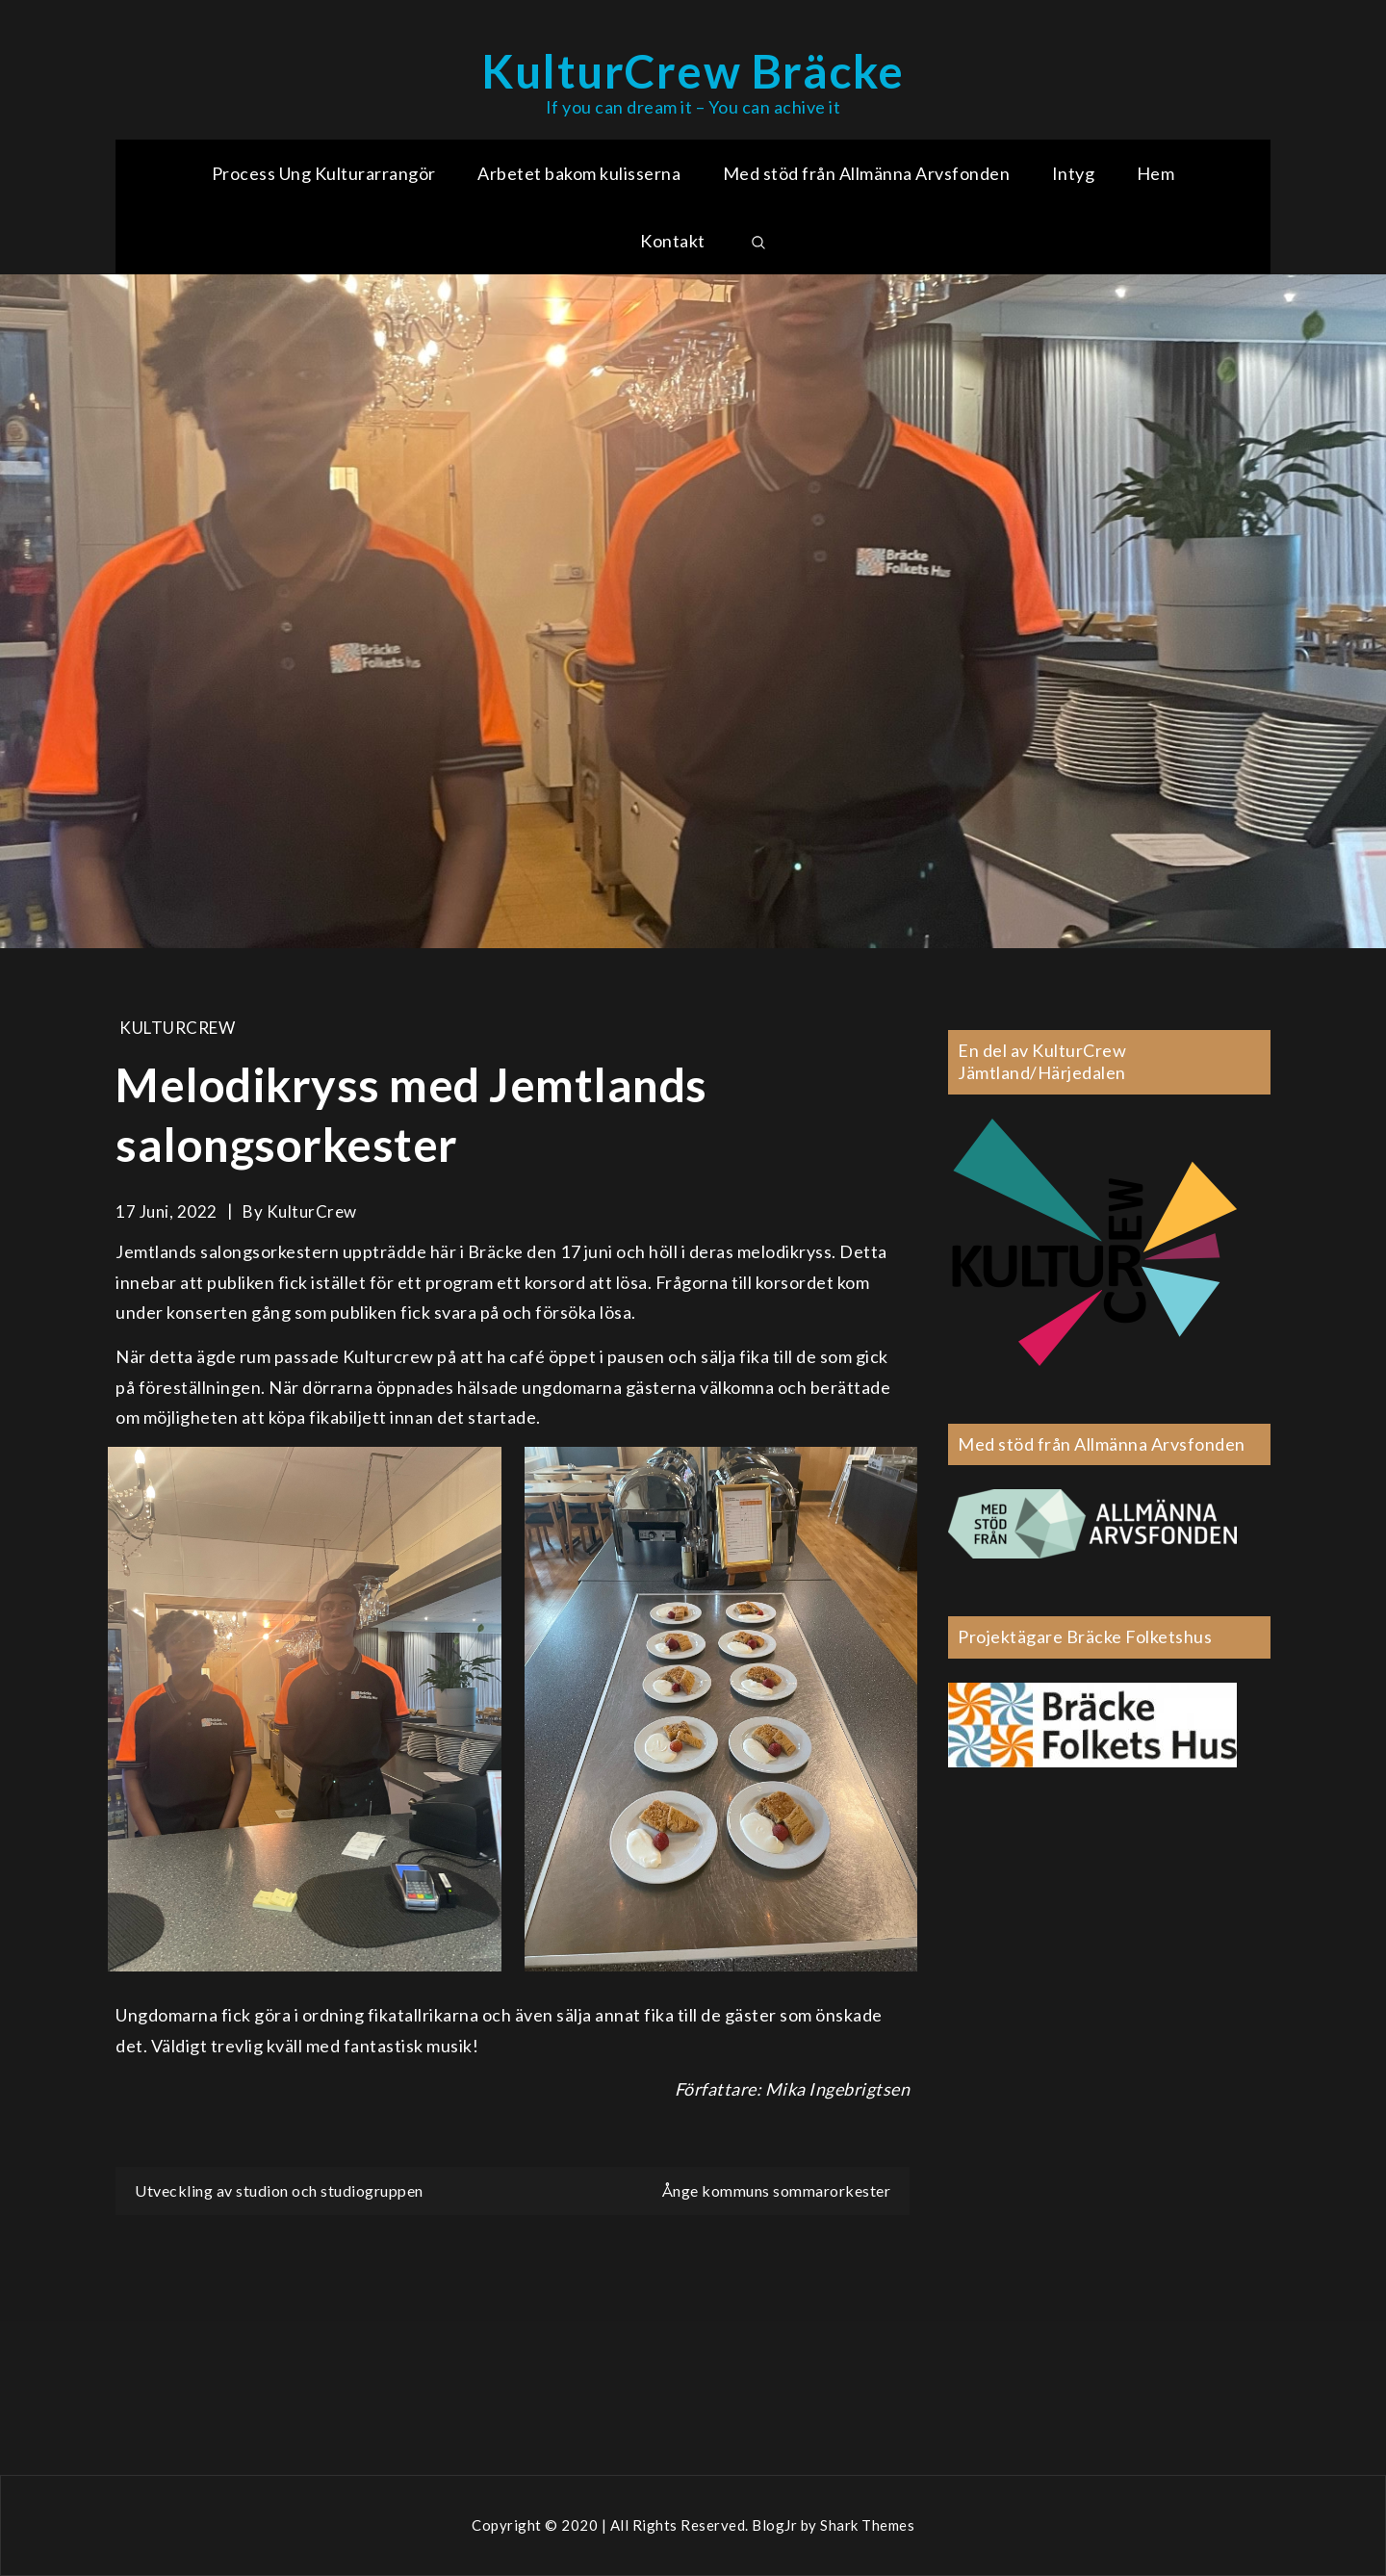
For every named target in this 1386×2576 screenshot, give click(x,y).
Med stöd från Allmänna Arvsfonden (867, 173)
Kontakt (673, 240)
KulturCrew (177, 1028)
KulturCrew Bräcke (693, 70)
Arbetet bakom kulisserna (578, 173)
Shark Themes (867, 2525)
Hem (1156, 173)
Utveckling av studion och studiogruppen (279, 2190)
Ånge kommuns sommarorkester (776, 2190)
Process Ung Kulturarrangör (324, 173)
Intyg (1073, 173)
